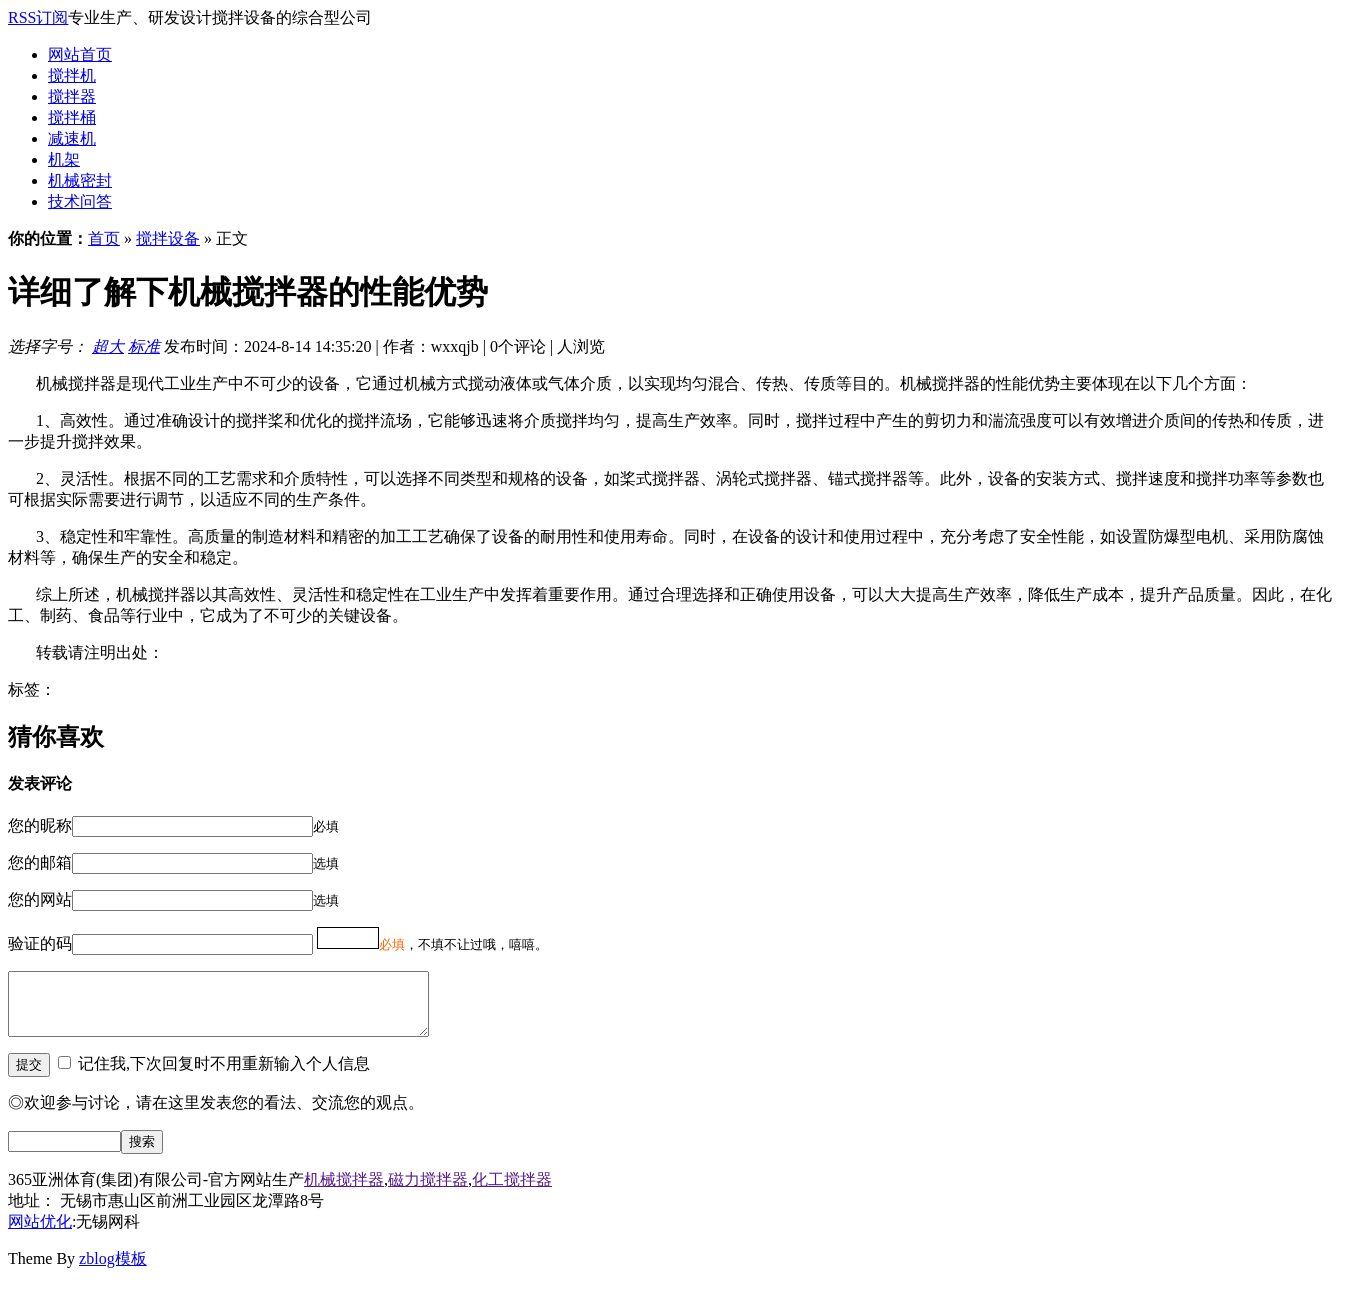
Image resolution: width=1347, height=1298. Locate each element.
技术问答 (80, 201)
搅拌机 (72, 75)
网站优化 (40, 1233)
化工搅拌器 (512, 1191)
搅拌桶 (72, 117)
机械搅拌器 (344, 1191)
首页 (104, 238)
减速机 (72, 138)
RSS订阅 (38, 17)
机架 (64, 159)
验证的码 (40, 943)
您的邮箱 (40, 862)
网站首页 (80, 54)
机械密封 (80, 180)
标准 (144, 346)
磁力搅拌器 (428, 1191)
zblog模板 (113, 1270)
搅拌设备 (168, 238)
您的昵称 (40, 825)
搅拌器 (72, 96)
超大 (108, 346)
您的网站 (40, 899)
